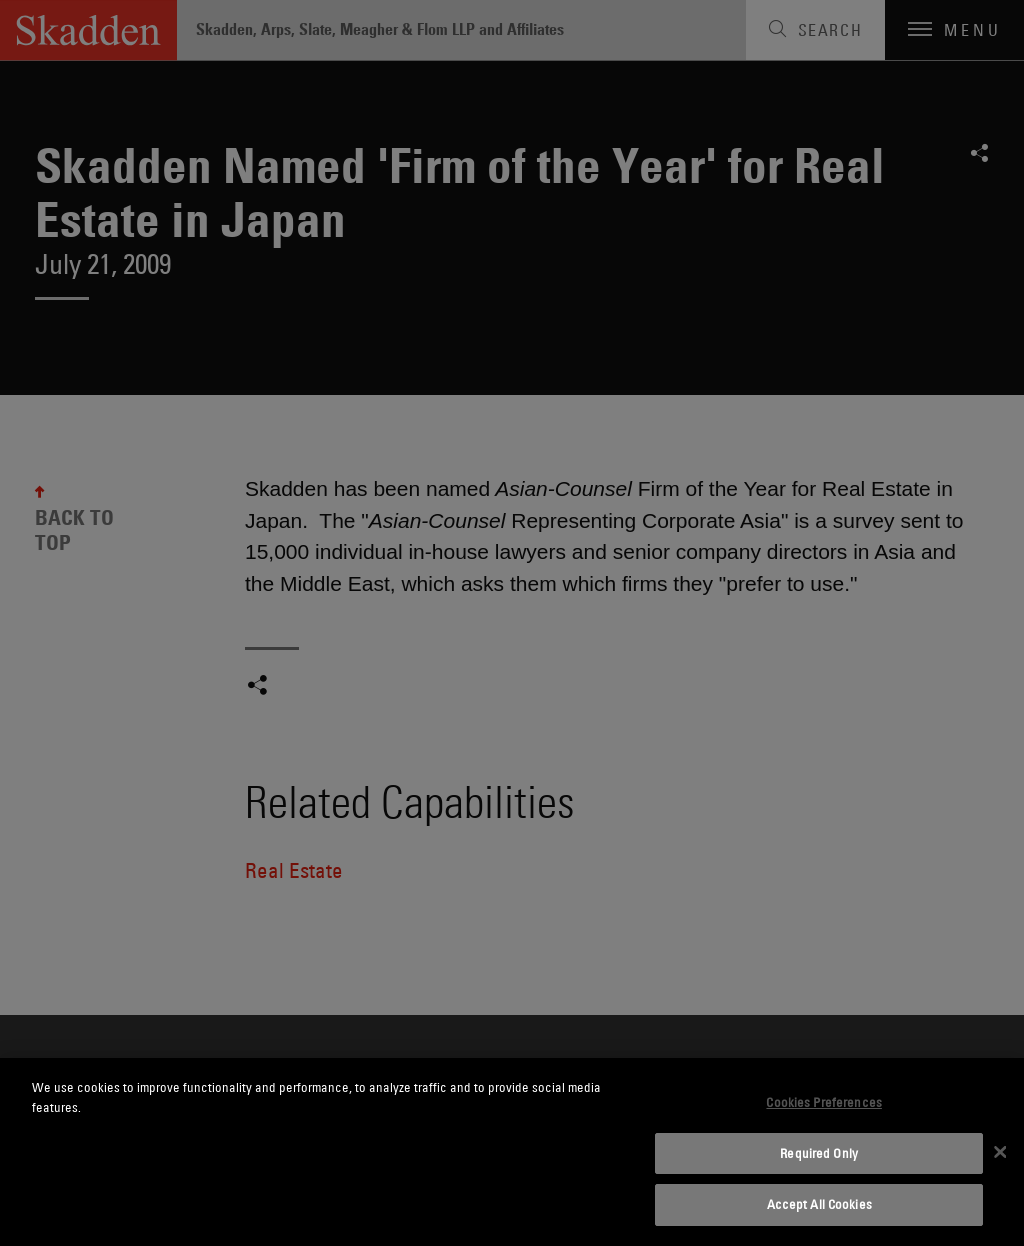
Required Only (819, 1153)
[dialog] (512, 1152)
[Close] (1000, 1152)
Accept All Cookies (819, 1204)
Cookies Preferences (823, 1102)
